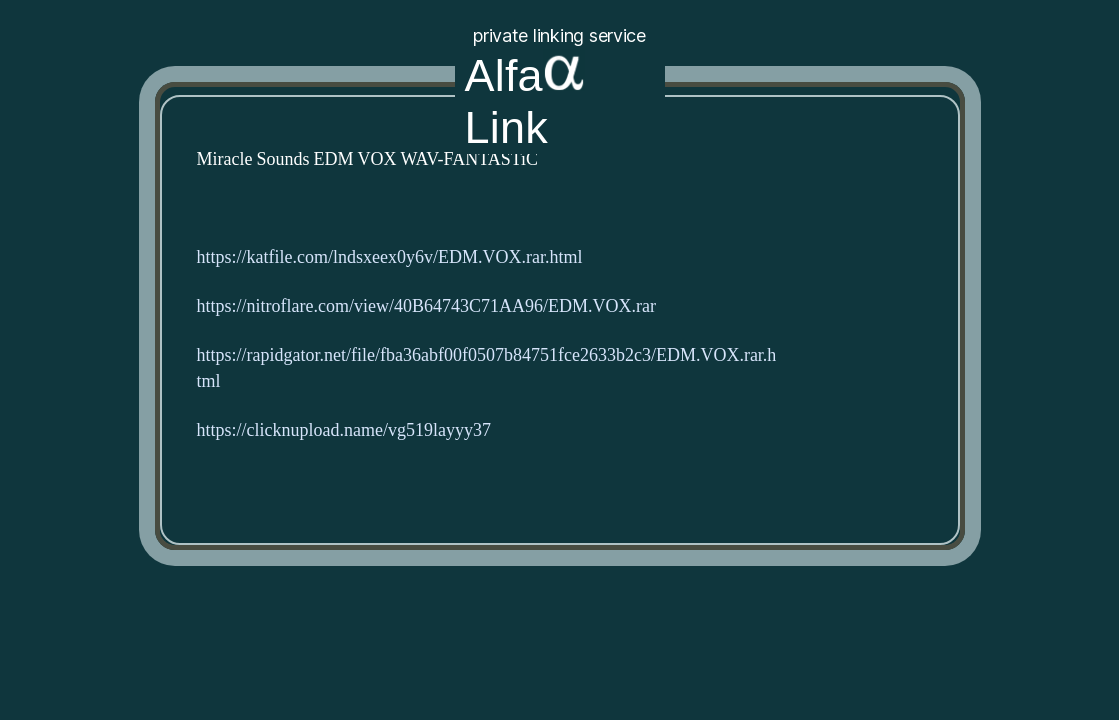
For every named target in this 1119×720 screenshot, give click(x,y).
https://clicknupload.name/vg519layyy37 (344, 430)
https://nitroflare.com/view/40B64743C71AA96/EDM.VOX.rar (426, 306)
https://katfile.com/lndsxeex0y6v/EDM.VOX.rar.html (390, 257)
